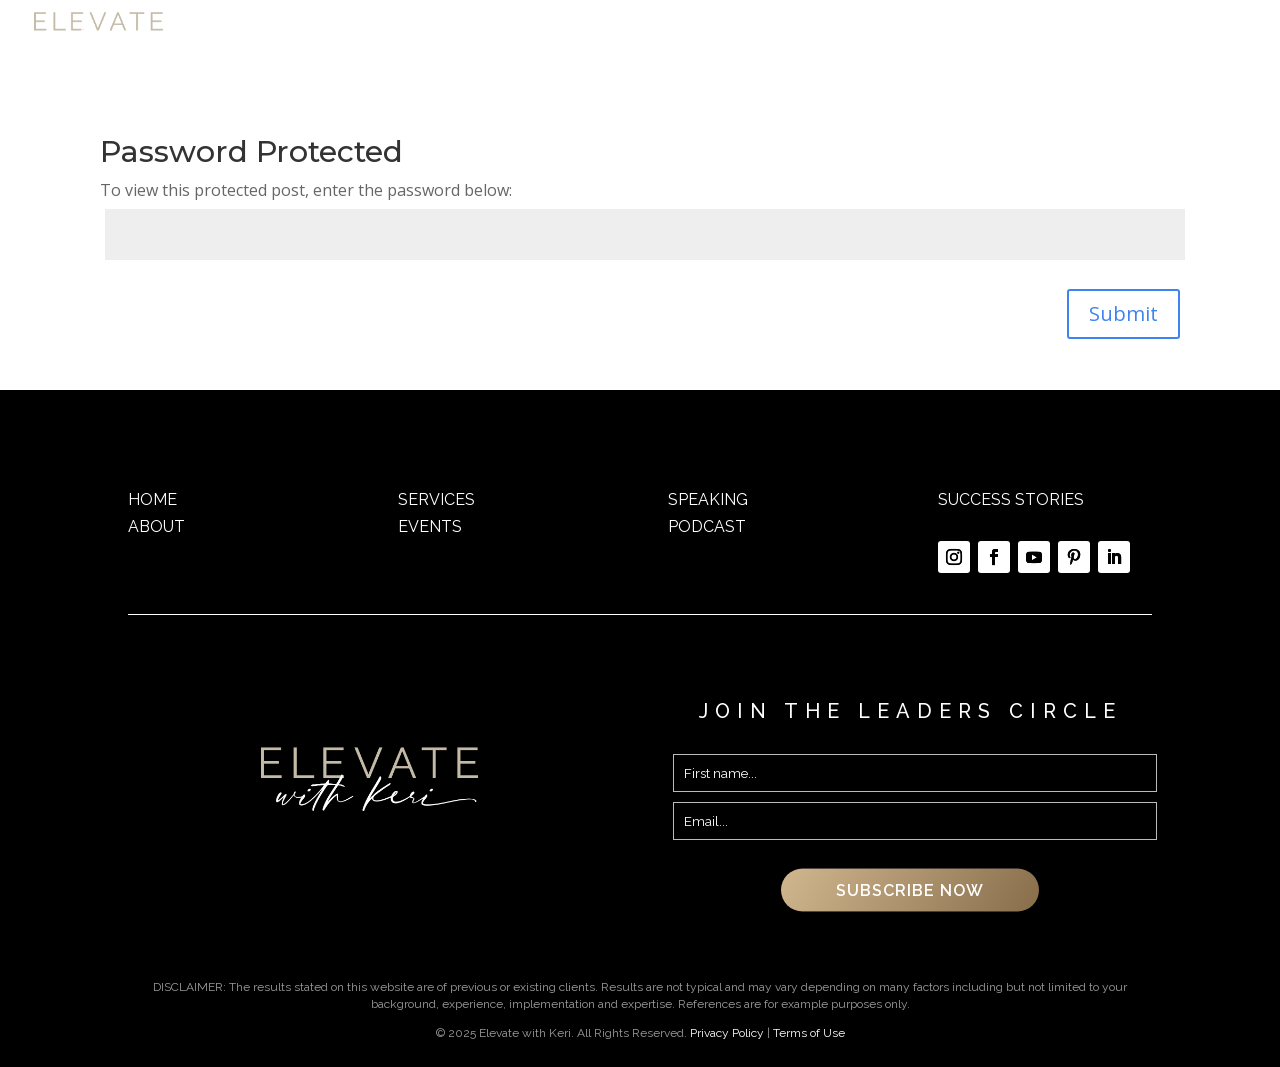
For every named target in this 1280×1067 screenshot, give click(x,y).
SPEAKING (708, 499)
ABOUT (156, 526)
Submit (1123, 313)
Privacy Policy (727, 1033)
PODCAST (707, 526)
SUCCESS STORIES (1011, 499)
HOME (152, 499)
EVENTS (430, 526)
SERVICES (436, 499)
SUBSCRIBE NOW (910, 890)
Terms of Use (809, 1033)
